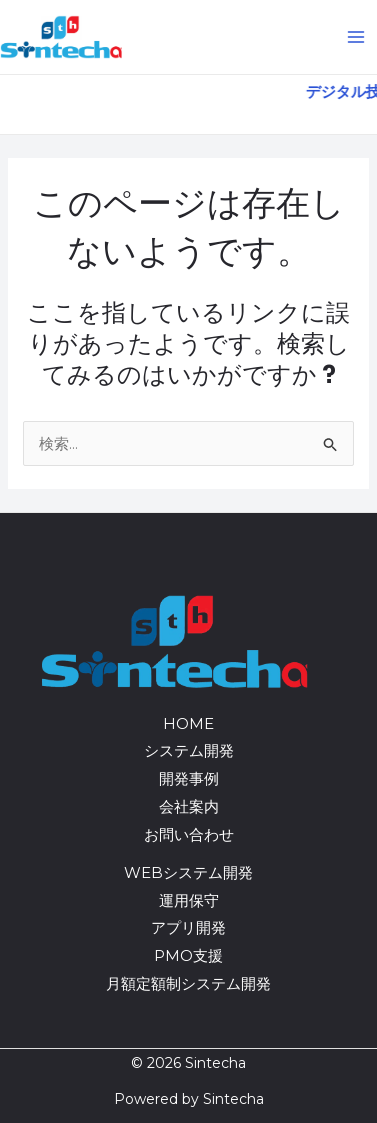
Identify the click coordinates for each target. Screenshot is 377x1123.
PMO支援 (188, 955)
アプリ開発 (188, 927)
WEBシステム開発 (188, 872)
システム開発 (189, 750)
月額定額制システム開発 (188, 983)
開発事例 (189, 778)
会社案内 (189, 806)
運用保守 (189, 900)
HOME (188, 723)
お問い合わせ (189, 834)
